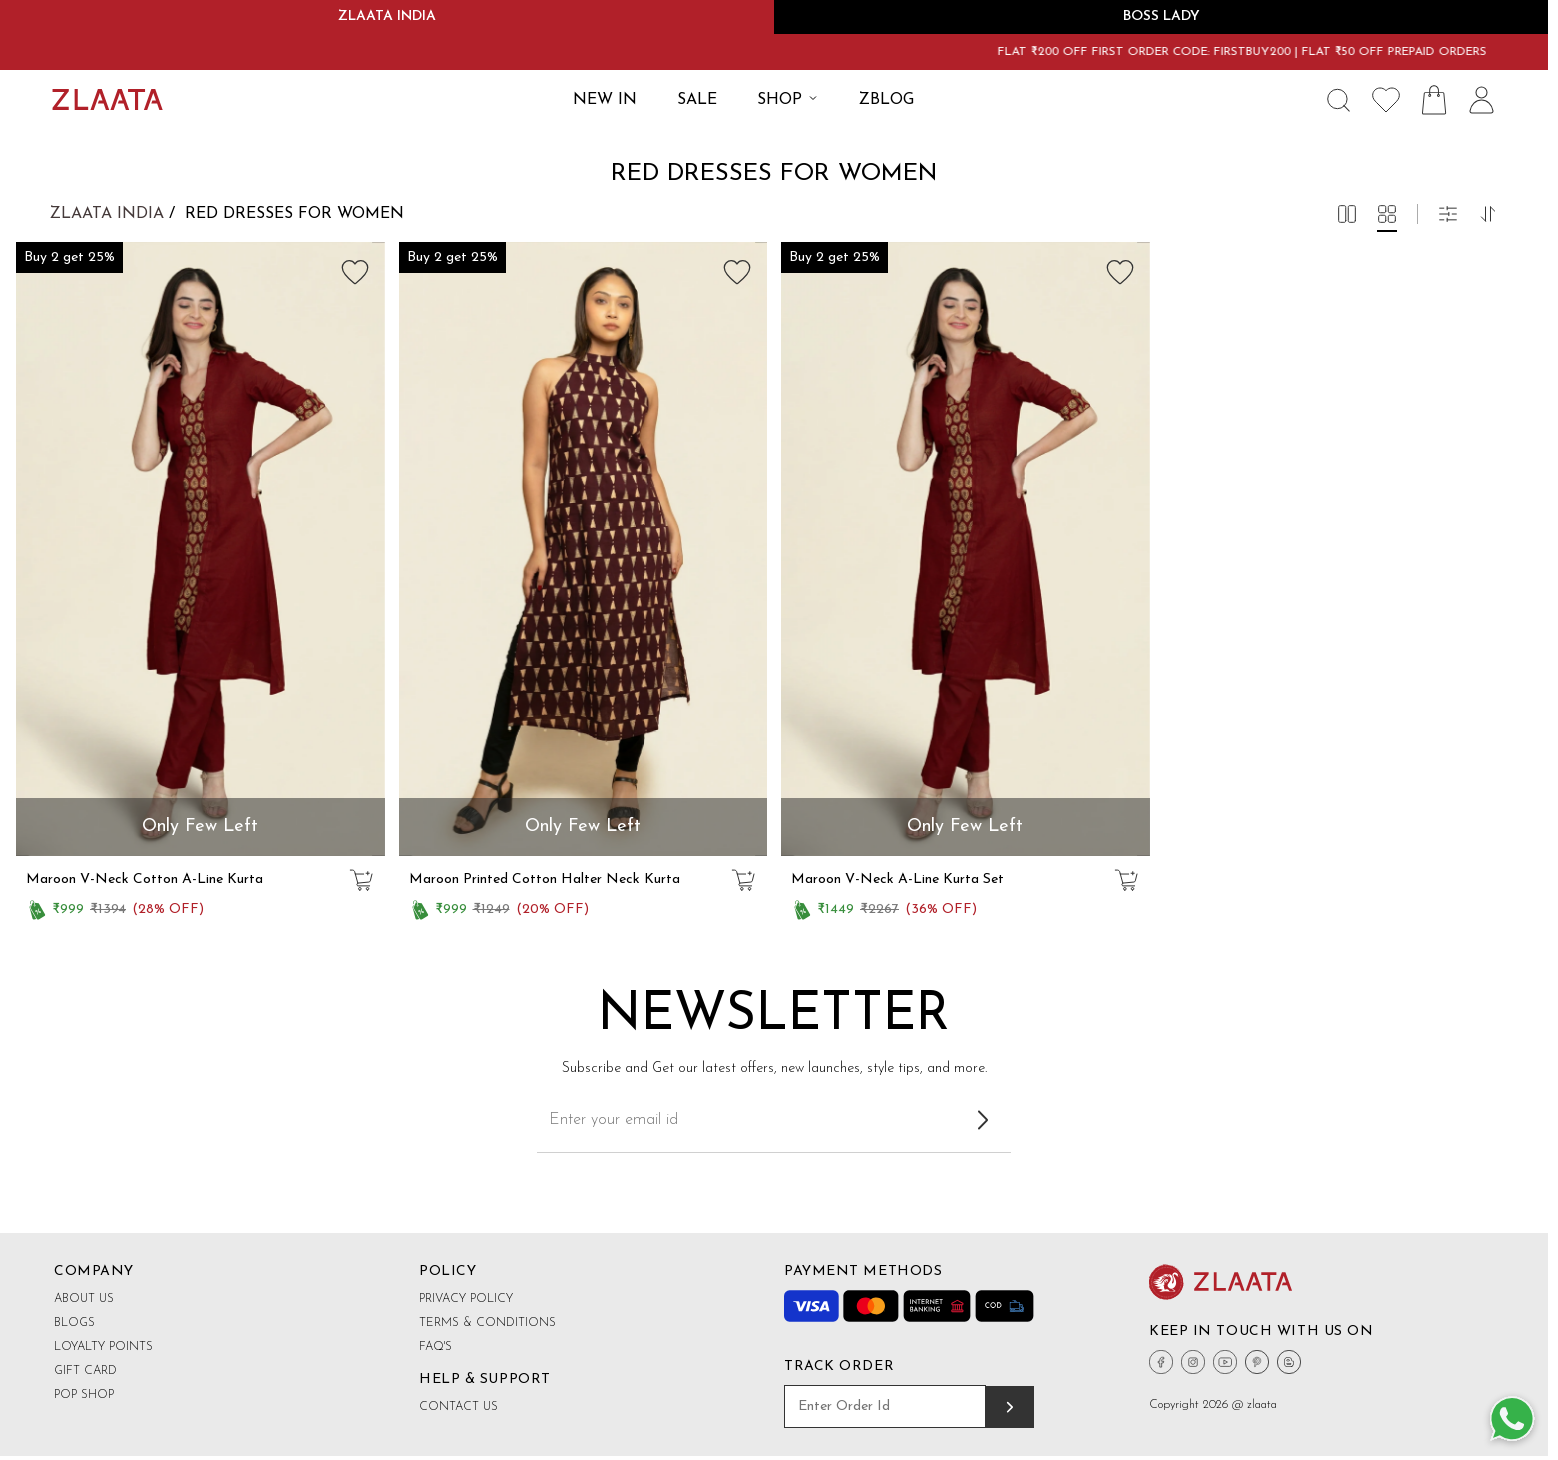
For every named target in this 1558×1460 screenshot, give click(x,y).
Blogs (74, 1323)
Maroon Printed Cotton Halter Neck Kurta (544, 879)
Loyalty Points (103, 1347)
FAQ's (435, 1347)
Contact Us (458, 1407)
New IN (605, 100)
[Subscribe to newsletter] (983, 1120)
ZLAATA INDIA (387, 16)
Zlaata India (107, 214)
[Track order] (1010, 1407)
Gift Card (85, 1371)
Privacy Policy (466, 1299)
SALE (697, 100)
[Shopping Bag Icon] (1434, 100)
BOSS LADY (1161, 16)
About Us (84, 1299)
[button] (1347, 214)
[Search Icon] (1338, 100)
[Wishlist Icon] (1386, 100)
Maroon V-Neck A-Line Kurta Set (897, 879)
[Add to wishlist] (355, 272)
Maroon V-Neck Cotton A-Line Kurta (144, 879)
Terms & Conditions (487, 1323)
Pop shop (84, 1395)
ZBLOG (886, 100)
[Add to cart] (361, 880)
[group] (200, 549)
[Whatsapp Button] (1512, 1420)
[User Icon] (1482, 100)
